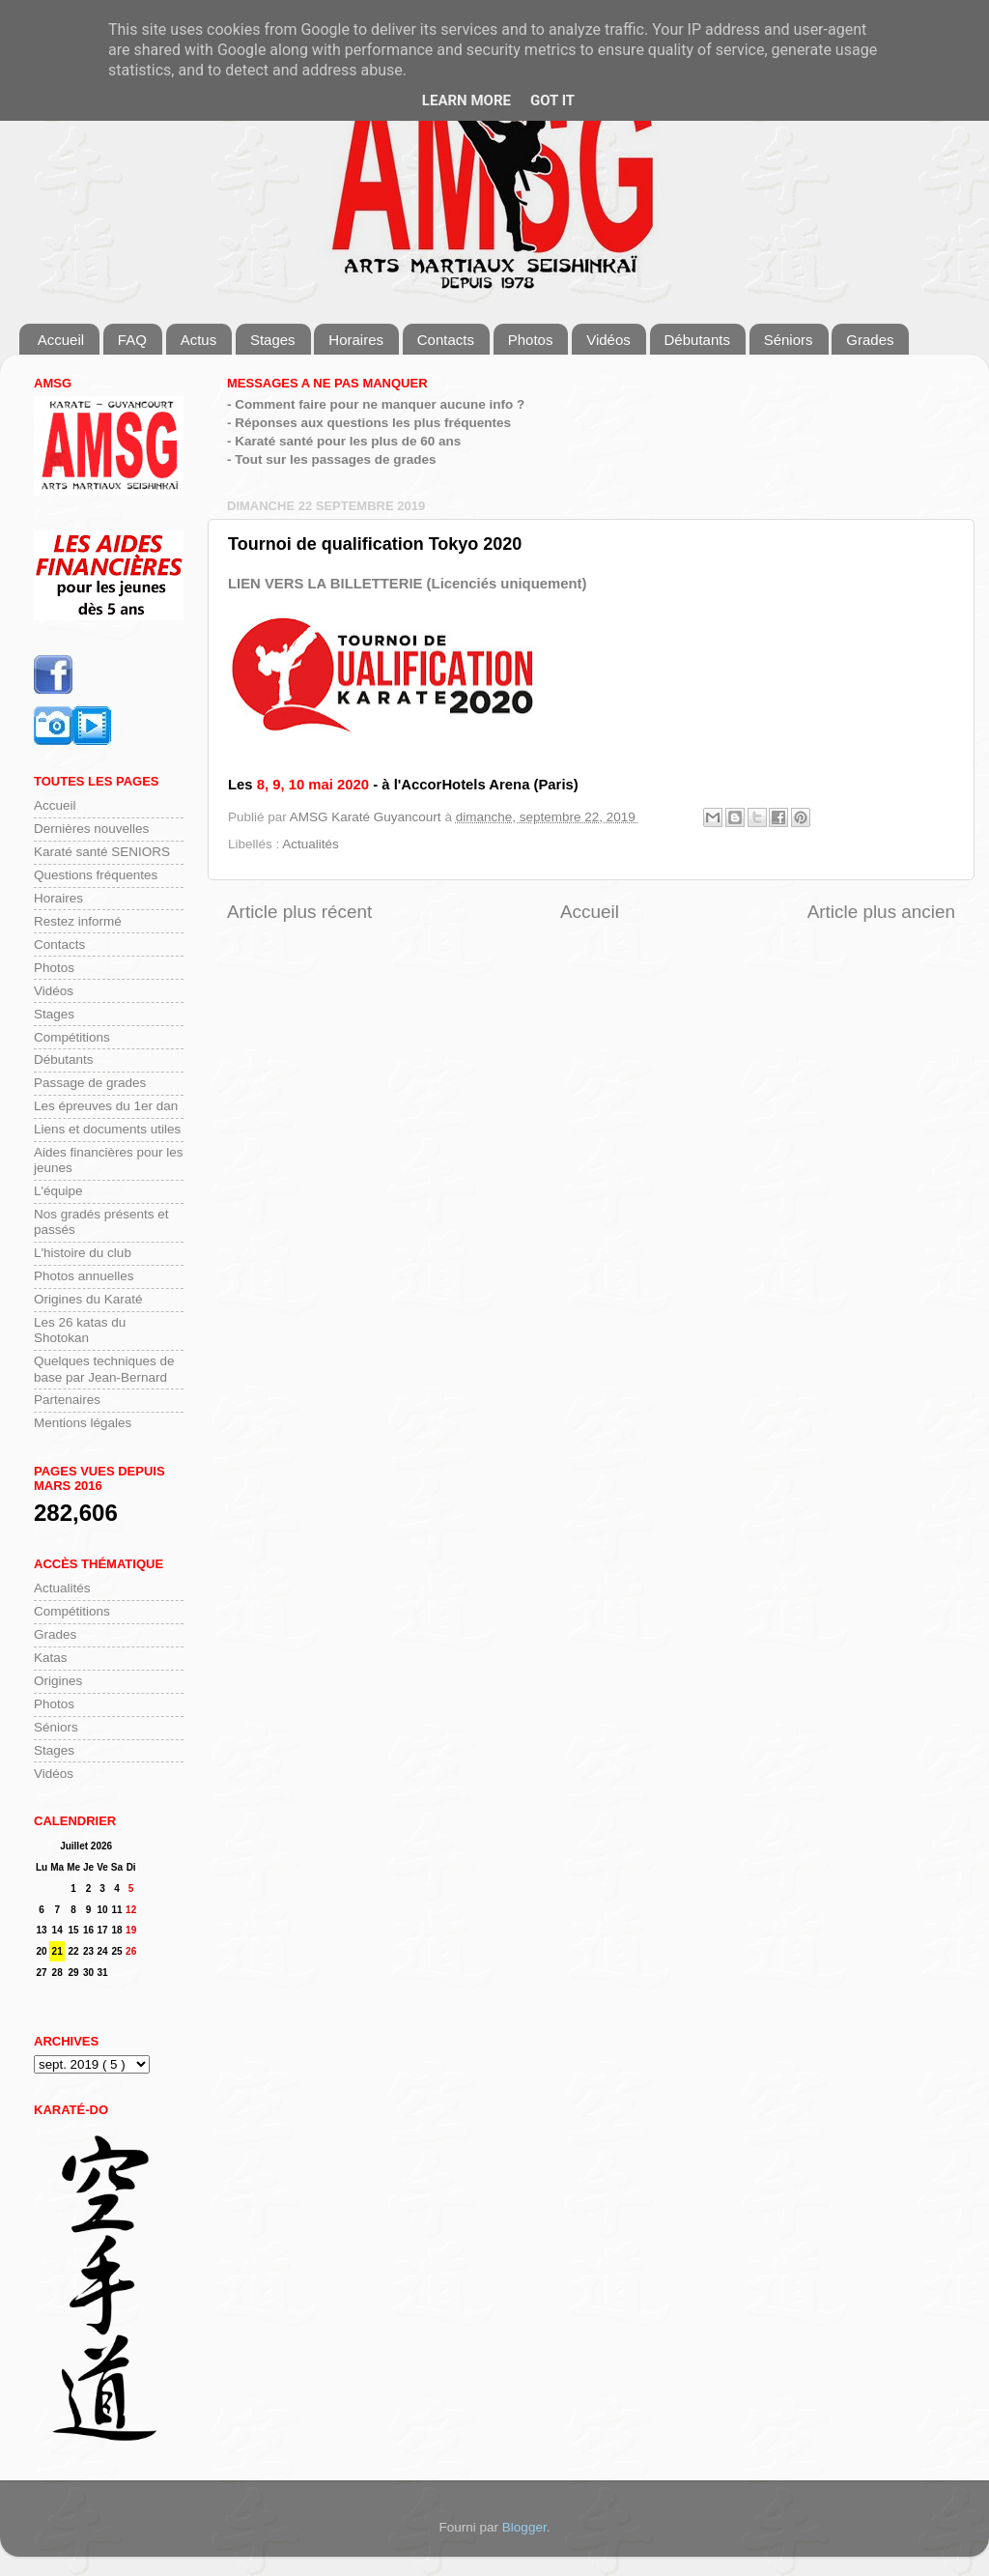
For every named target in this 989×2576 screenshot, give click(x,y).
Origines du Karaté (88, 1299)
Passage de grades (90, 1082)
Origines (58, 1681)
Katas (51, 1657)
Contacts (445, 339)
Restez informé (78, 921)
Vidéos (608, 339)
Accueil (61, 339)
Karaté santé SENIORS (102, 851)
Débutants (697, 339)
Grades (869, 339)
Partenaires (67, 1399)
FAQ (132, 339)
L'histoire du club (82, 1252)
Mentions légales (82, 1423)
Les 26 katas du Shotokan (80, 1330)
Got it (552, 100)
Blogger (524, 2527)
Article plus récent (299, 912)
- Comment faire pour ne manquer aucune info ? (375, 404)
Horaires (355, 339)
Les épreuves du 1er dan (106, 1106)
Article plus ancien (881, 912)
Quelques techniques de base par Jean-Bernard (104, 1369)
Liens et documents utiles (107, 1129)
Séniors (788, 339)
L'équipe (58, 1191)
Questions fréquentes (95, 875)
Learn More (466, 100)
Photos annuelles (84, 1276)
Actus (199, 339)
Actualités (310, 844)
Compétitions (72, 1037)
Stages (273, 339)
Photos (530, 339)
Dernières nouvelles (91, 828)
